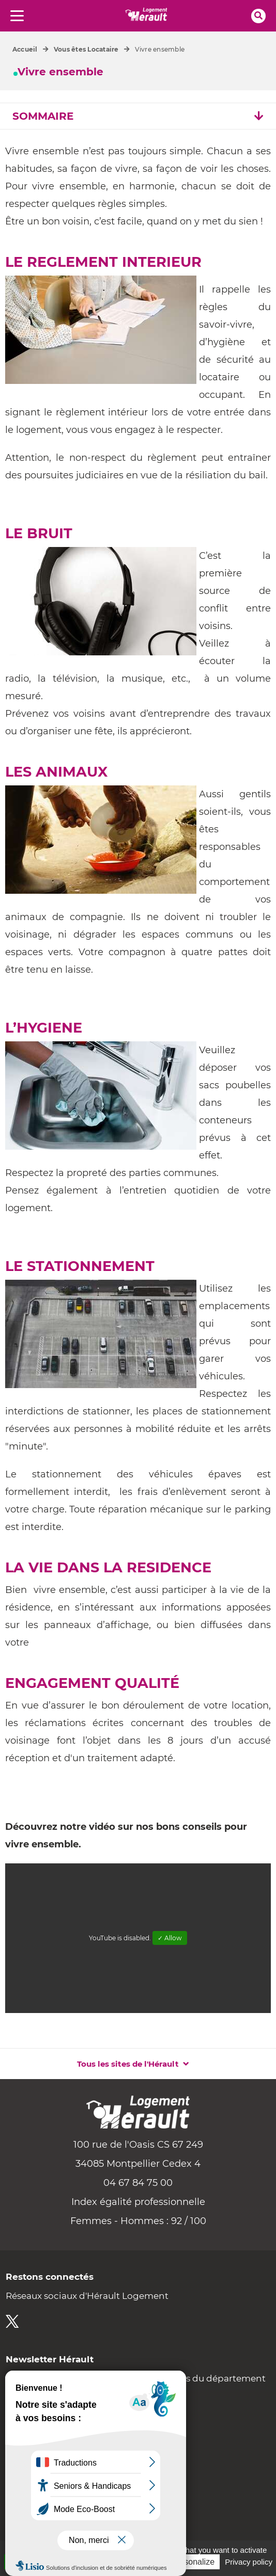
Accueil (25, 49)
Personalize (192, 2561)
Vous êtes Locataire (86, 49)
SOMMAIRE (138, 116)
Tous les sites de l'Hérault (128, 2064)
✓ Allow (170, 1938)
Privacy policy (248, 2561)
